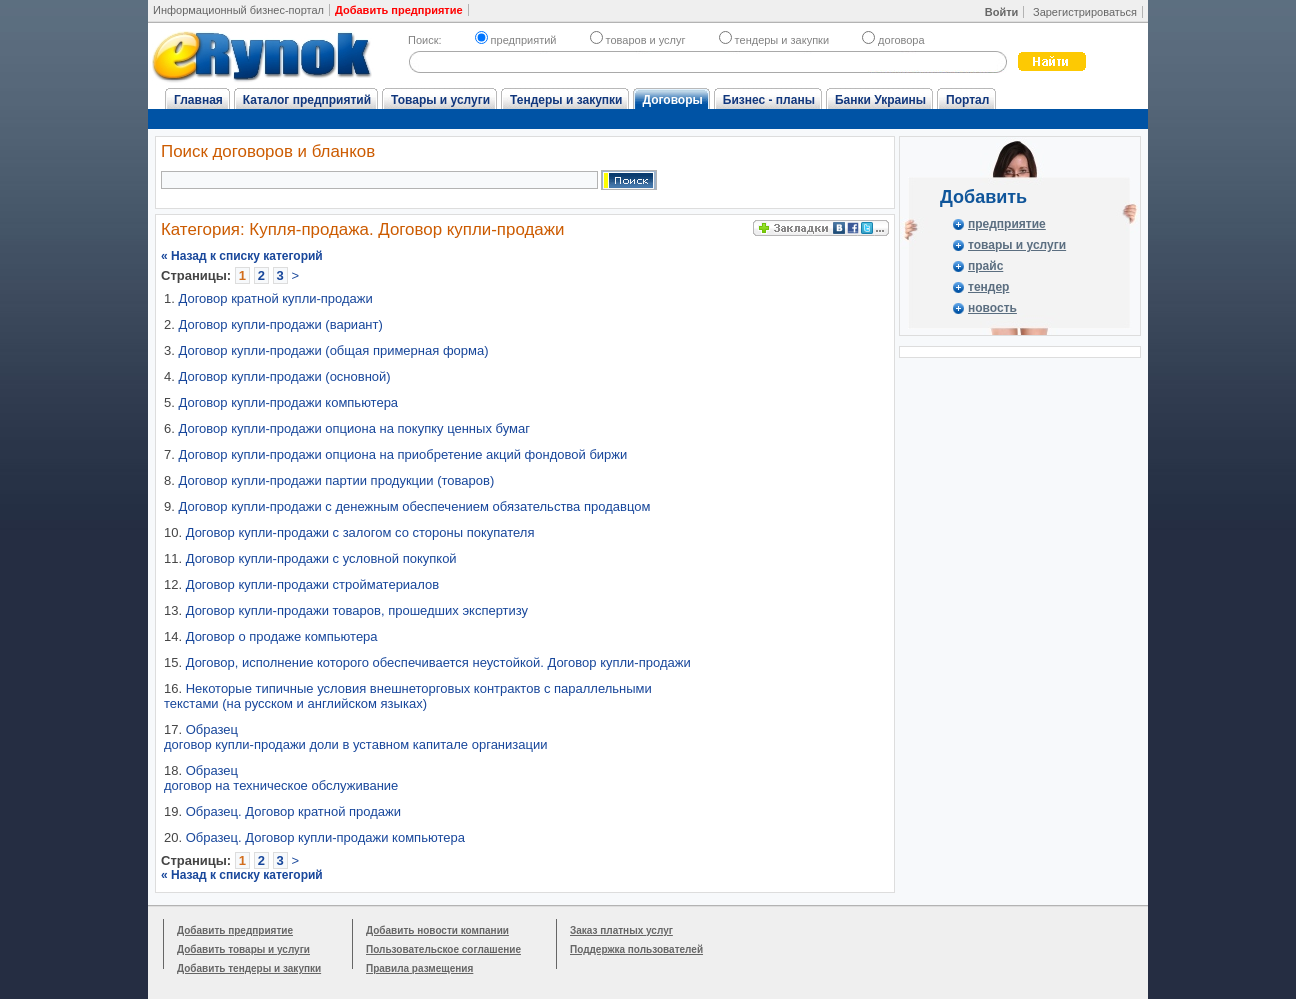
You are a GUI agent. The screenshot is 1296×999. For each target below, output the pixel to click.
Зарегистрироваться (1085, 12)
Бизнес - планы (769, 100)
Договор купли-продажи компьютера (288, 402)
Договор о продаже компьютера (282, 636)
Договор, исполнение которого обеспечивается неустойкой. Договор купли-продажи (438, 662)
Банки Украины (880, 100)
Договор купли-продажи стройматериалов (313, 584)
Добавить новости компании (437, 930)
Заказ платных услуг (621, 930)
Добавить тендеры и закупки (249, 968)
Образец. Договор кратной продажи (293, 811)
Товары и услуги (440, 100)
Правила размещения (419, 968)
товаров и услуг (638, 40)
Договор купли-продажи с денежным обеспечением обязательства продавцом (414, 506)
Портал (967, 100)
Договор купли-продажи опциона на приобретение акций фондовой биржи (402, 454)
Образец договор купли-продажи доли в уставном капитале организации (355, 737)
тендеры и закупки (774, 40)
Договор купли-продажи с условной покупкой (321, 558)
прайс (985, 266)
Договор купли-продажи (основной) (284, 376)
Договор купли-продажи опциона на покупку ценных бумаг (353, 428)
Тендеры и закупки (566, 100)
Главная (198, 100)
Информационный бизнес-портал (238, 10)
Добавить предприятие (235, 930)
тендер (988, 287)
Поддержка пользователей (636, 949)
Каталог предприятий (307, 100)
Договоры (672, 100)
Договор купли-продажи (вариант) (280, 324)
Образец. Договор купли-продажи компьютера (325, 837)
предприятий (516, 40)
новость (992, 308)
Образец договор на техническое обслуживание (281, 778)
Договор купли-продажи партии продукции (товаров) (336, 480)
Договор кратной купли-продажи (275, 298)
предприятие (1007, 224)
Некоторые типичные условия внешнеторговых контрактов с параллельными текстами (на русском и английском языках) (408, 696)
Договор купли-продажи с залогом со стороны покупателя (360, 532)
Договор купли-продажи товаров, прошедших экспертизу (357, 610)
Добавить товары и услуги (243, 949)
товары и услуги (1017, 245)
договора (893, 40)
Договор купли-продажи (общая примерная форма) (333, 350)
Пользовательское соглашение (443, 949)
